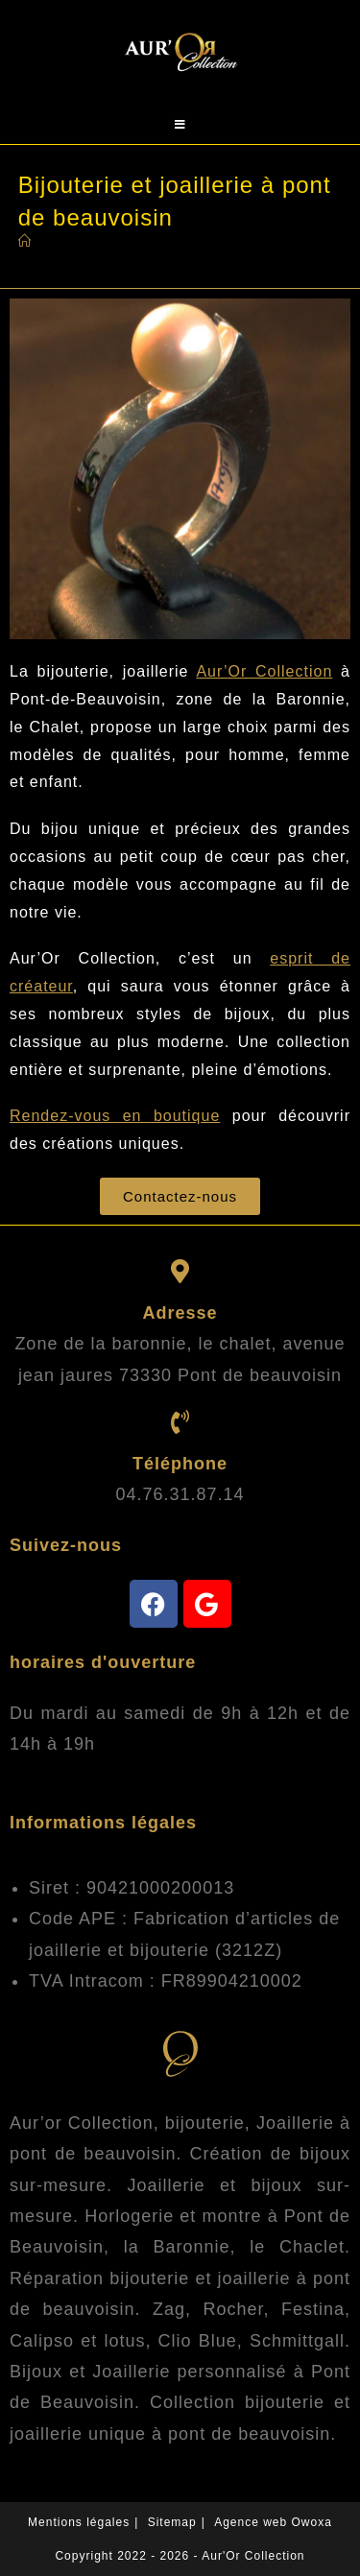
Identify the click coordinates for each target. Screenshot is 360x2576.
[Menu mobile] (180, 125)
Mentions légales (79, 2522)
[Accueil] (25, 241)
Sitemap (172, 2522)
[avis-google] (207, 1604)
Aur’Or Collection (264, 671)
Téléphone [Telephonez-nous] (180, 1463)
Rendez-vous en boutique (115, 1116)
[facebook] (154, 1604)
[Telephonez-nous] (180, 1422)
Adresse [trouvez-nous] (179, 1313)
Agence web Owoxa (273, 2522)
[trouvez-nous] (180, 1271)
